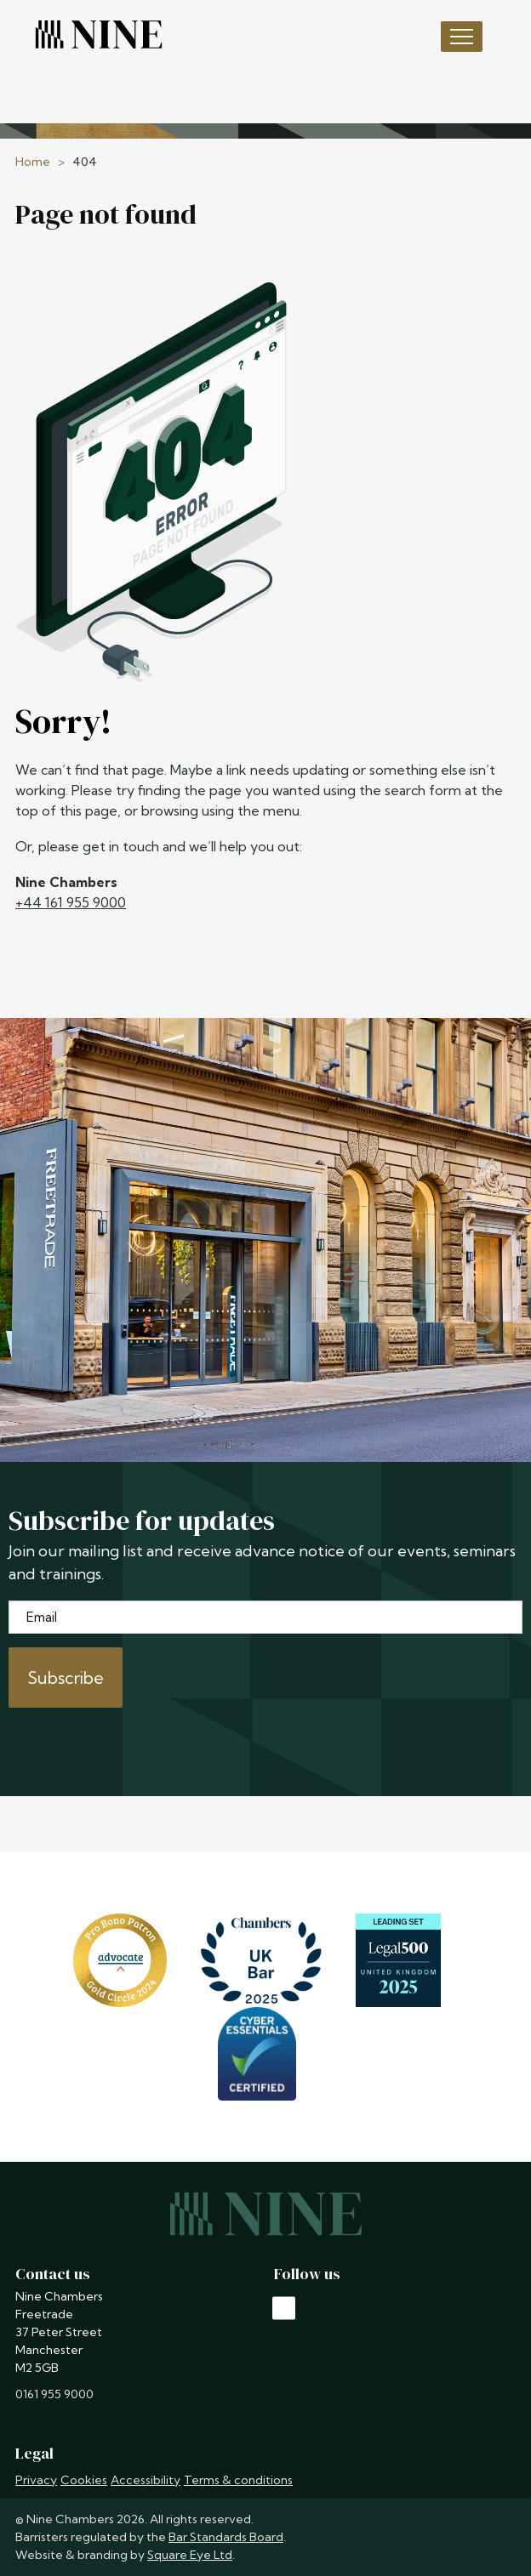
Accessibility (145, 2480)
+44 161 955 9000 (70, 902)
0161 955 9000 (54, 2394)
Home (32, 161)
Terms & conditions (238, 2480)
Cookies (83, 2480)
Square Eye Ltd (189, 2554)
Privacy (36, 2480)
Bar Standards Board (225, 2537)
